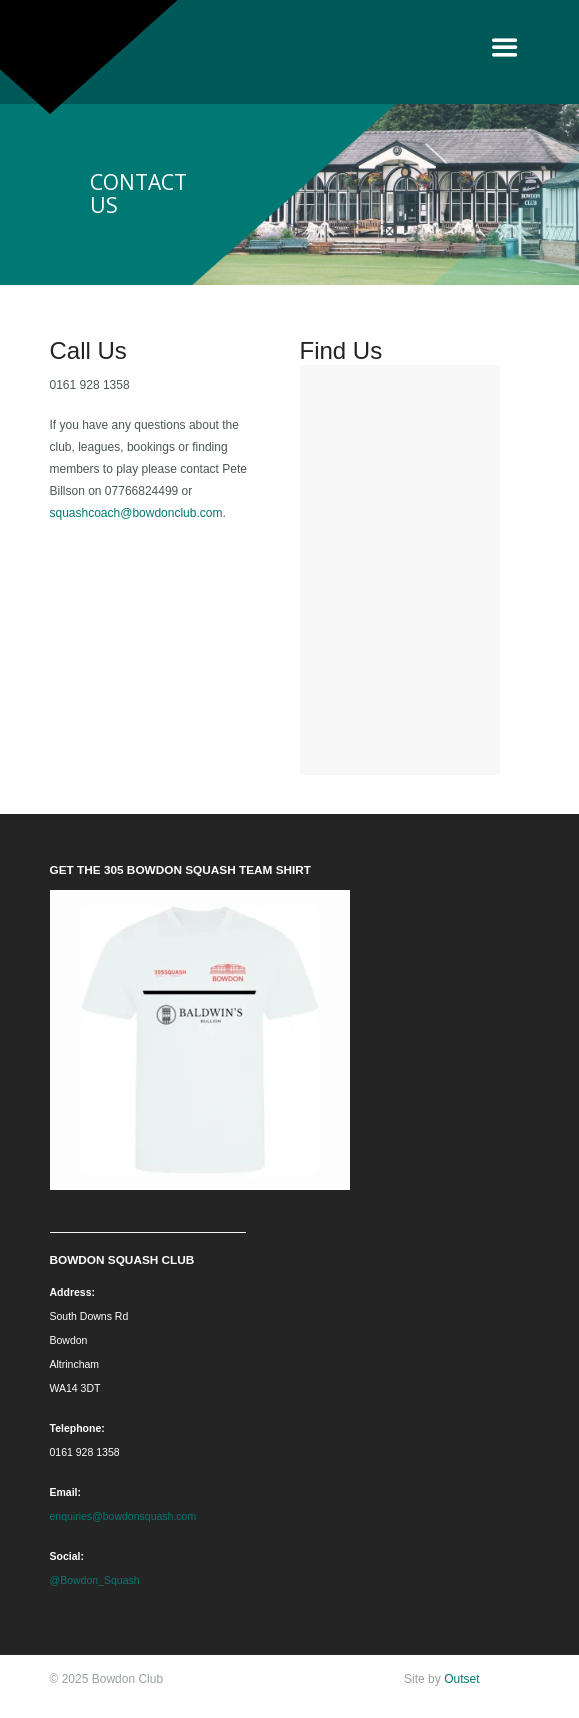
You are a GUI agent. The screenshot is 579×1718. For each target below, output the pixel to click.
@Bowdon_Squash (95, 1580)
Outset (461, 1679)
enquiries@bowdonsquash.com (123, 1516)
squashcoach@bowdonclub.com (136, 513)
